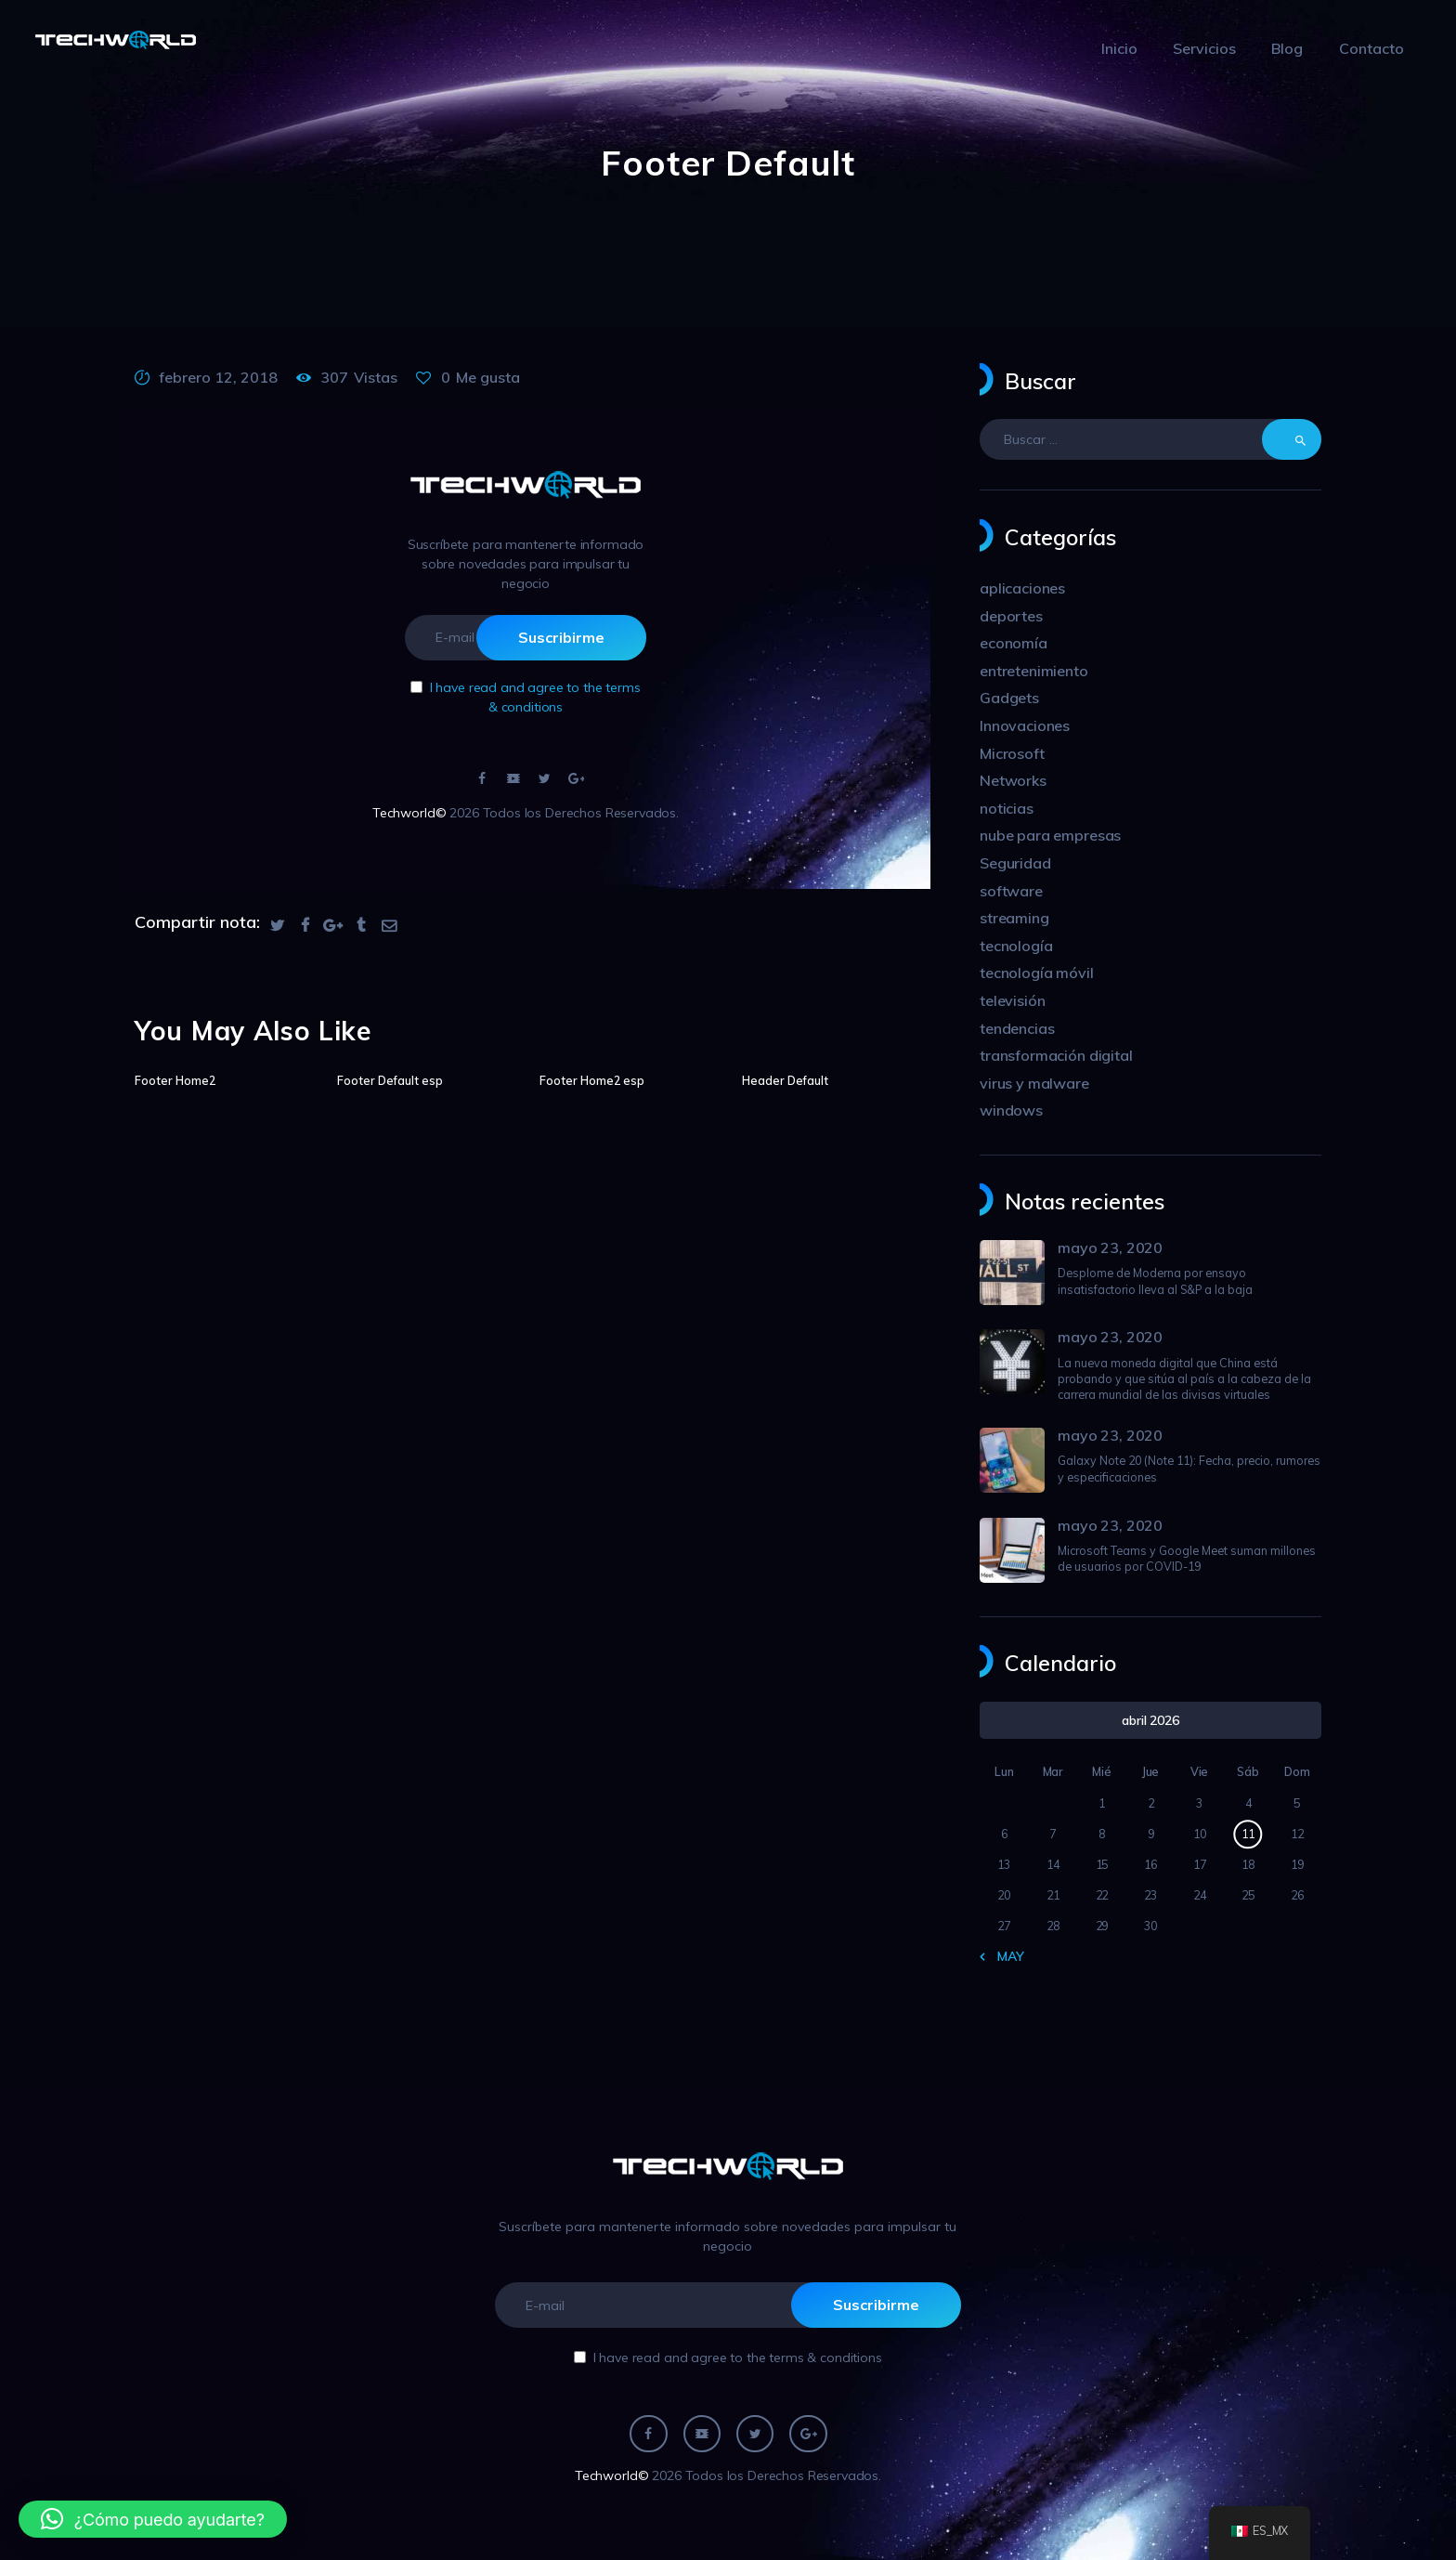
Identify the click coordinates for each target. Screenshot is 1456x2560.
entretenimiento (1034, 670)
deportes (1011, 616)
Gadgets (1009, 697)
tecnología (1016, 945)
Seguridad (1015, 863)
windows (1011, 1110)
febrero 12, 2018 (218, 377)
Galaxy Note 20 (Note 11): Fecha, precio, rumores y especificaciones (1189, 1468)
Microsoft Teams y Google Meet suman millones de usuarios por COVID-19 (1187, 1558)
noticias (1007, 808)
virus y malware (1034, 1083)
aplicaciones (1022, 588)
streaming (1014, 917)
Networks (1013, 780)
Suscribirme (561, 637)
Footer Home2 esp (592, 1080)
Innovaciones (1025, 725)
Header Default (785, 1080)
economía (1013, 642)
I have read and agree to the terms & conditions (737, 2357)
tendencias (1017, 1028)
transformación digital (1056, 1055)
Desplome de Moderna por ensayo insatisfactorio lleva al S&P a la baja (1155, 1280)
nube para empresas (1050, 835)
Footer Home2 (175, 1080)
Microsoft (1012, 753)
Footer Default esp (390, 1080)
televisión (1013, 1000)
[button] (153, 2519)
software (1011, 891)
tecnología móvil (1037, 972)
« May (1005, 1956)
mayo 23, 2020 (1110, 1247)
